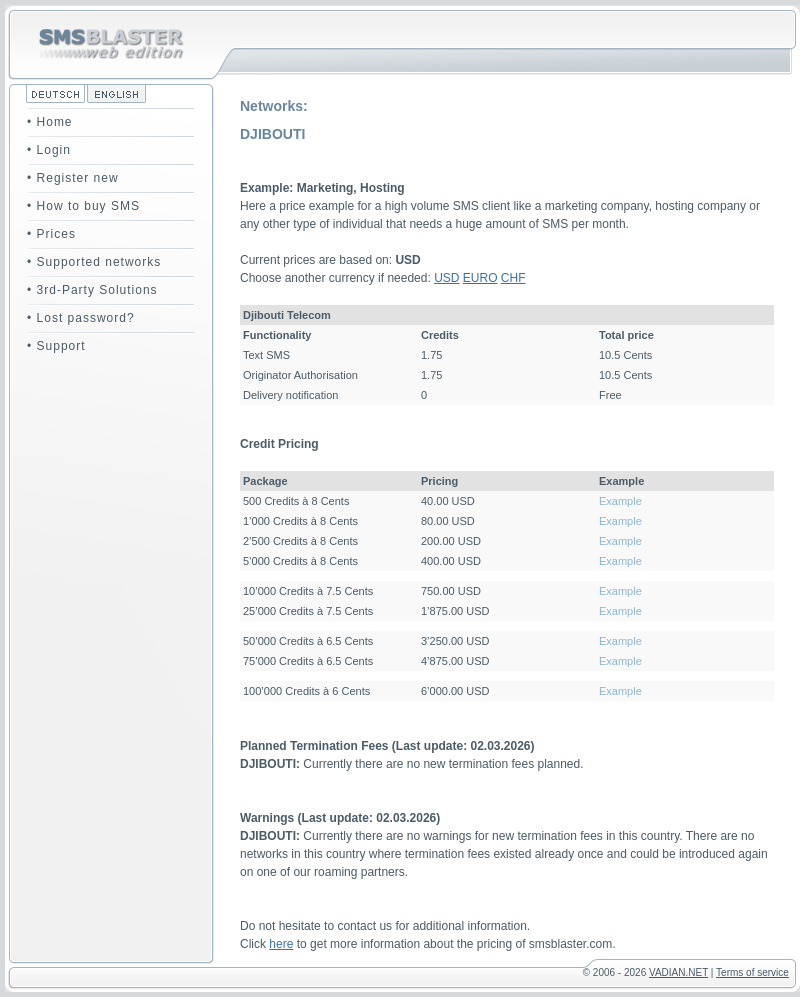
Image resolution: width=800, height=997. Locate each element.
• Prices (51, 234)
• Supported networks (94, 262)
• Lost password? (81, 318)
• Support (56, 346)
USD (446, 278)
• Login (49, 150)
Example (620, 501)
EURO (480, 278)
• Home (50, 122)
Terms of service (752, 972)
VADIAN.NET (678, 972)
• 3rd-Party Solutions (92, 290)
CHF (513, 278)
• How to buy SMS (83, 206)
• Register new (73, 178)
